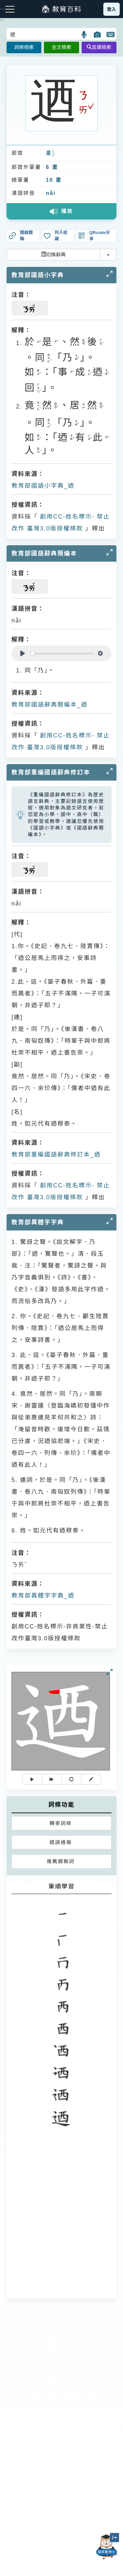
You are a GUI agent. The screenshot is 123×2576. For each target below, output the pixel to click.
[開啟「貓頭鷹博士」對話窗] (106, 2547)
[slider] (62, 653)
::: (2, 20)
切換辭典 (53, 254)
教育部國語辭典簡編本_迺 (49, 704)
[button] (84, 34)
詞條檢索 (24, 47)
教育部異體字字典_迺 (42, 1595)
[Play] (22, 653)
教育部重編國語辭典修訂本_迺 (56, 1154)
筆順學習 (62, 1886)
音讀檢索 (99, 47)
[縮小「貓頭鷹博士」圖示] (114, 2537)
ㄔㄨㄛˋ (53, 153)
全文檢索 (61, 47)
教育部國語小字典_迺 (42, 485)
